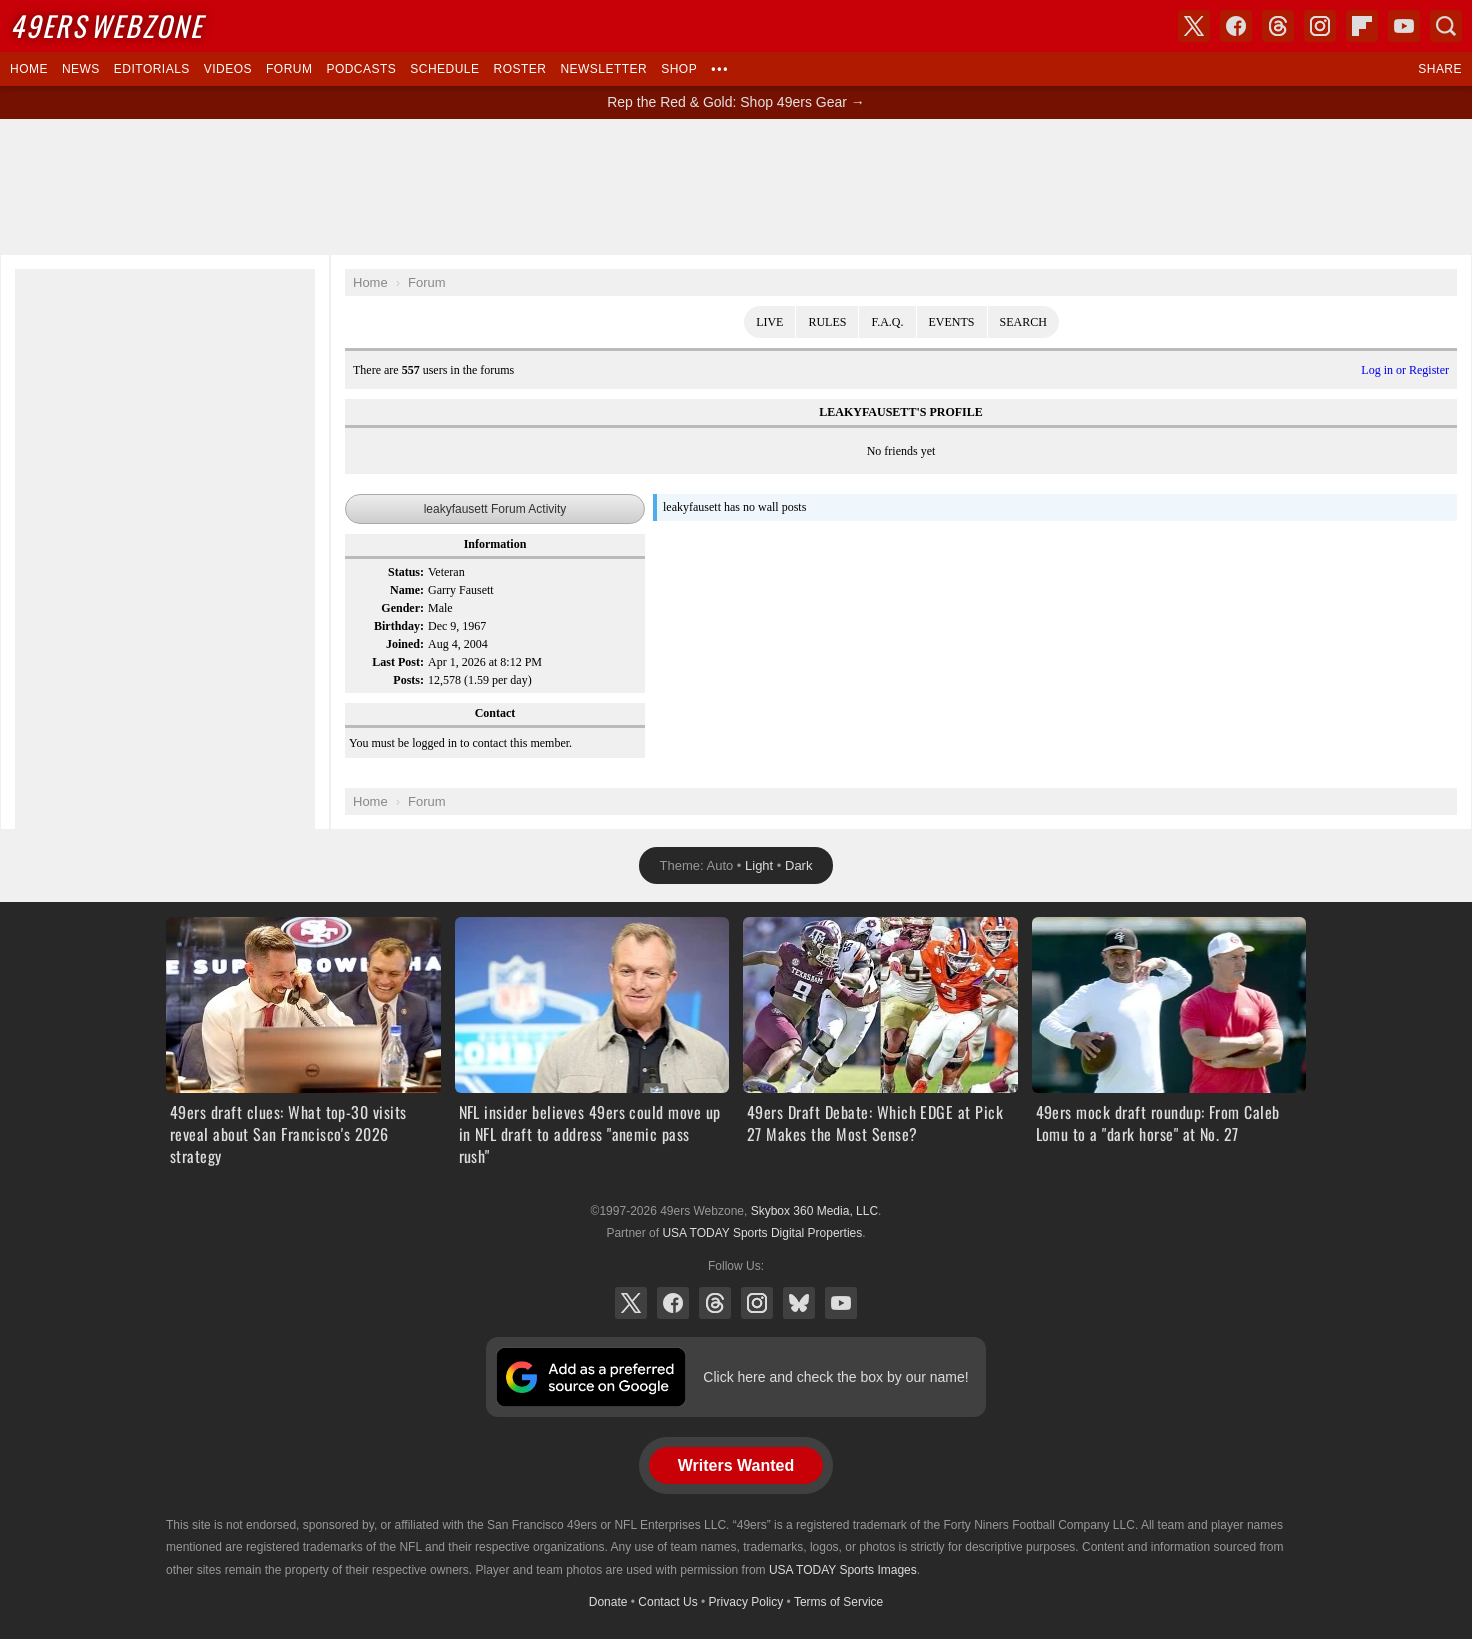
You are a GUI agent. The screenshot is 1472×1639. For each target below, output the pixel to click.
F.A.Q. (887, 322)
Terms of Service (838, 1602)
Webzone (106, 25)
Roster (519, 69)
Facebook (673, 1303)
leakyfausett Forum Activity (495, 509)
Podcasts (361, 69)
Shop (679, 69)
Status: (406, 572)
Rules (827, 322)
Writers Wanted (736, 1465)
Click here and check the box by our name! (835, 1377)
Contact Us (667, 1602)
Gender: (402, 608)
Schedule (444, 69)
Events (952, 322)
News (81, 69)
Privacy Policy (746, 1602)
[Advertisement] (736, 187)
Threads (715, 1303)
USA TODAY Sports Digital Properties (762, 1233)
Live (769, 322)
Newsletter (603, 69)
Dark (798, 865)
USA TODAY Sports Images (843, 1570)
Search (1023, 322)
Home (29, 69)
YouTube (841, 1303)
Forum (289, 69)
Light (759, 865)
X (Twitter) (631, 1303)
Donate (608, 1602)
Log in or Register (1405, 370)
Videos (228, 69)
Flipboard (1362, 26)
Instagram (757, 1303)
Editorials (152, 69)
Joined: (405, 644)
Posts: (408, 680)
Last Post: (398, 662)
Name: (407, 590)
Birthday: (399, 626)
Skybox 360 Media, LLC (814, 1211)
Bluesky (799, 1303)
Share (1440, 69)
